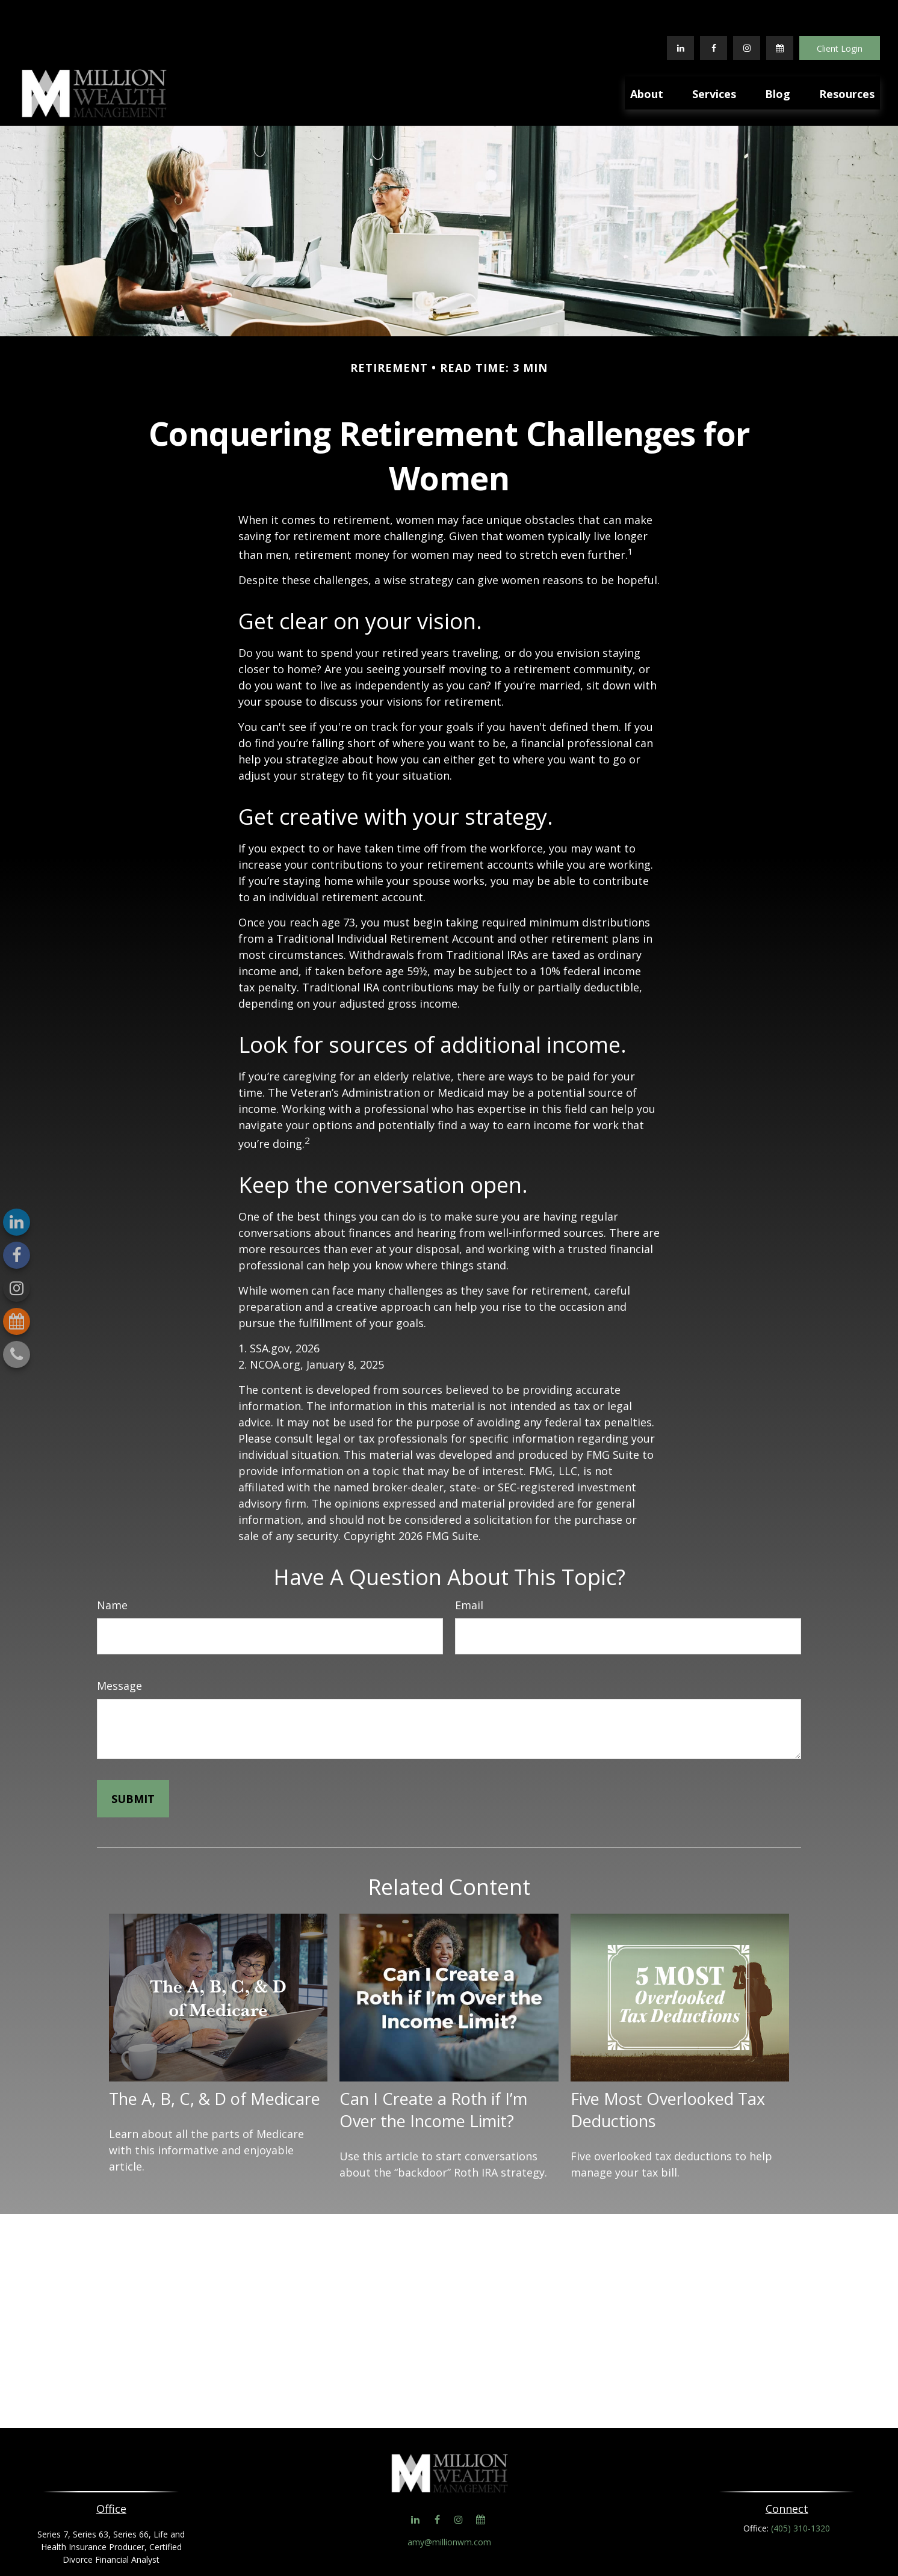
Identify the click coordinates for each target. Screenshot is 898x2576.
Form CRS (461, 2545)
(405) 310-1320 (800, 2492)
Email (469, 1569)
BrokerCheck (573, 2563)
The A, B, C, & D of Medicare (214, 2062)
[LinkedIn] (680, 12)
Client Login (839, 12)
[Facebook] (713, 12)
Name (112, 1569)
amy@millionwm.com (449, 2506)
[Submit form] (133, 1762)
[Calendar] (779, 12)
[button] (647, 56)
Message (119, 1649)
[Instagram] (16, 1288)
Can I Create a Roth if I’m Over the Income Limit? (433, 2073)
